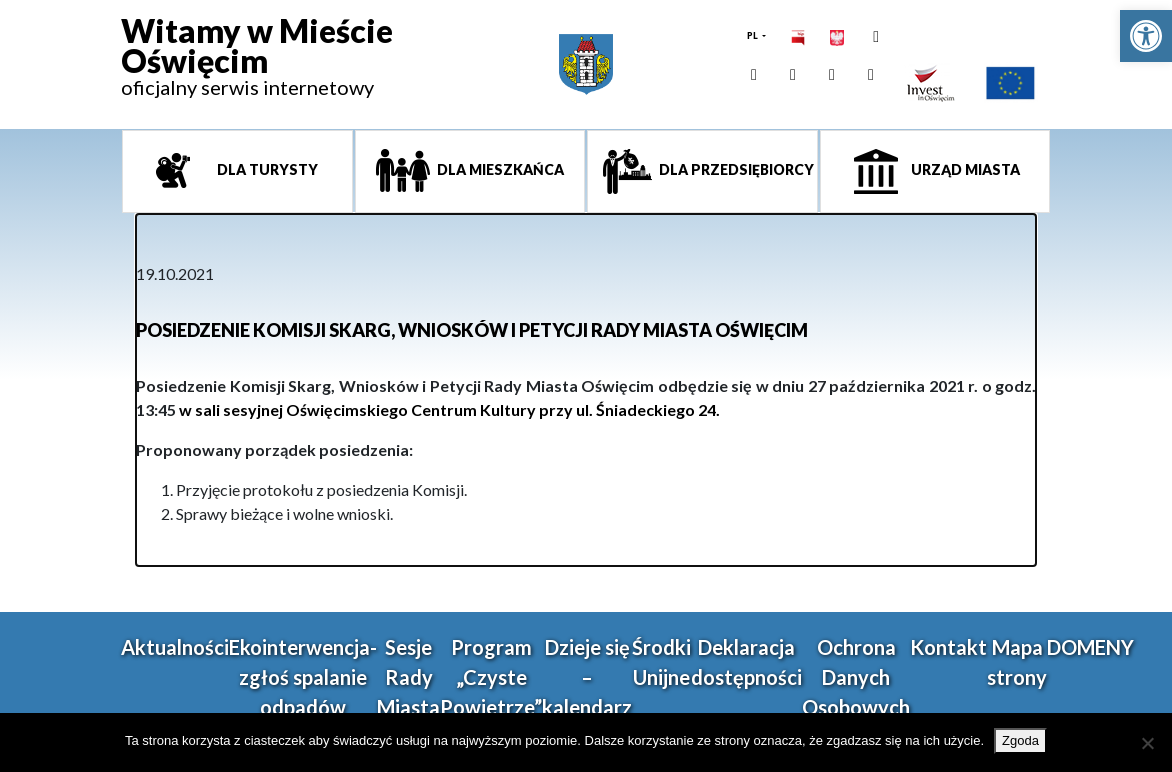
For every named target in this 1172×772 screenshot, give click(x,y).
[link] (1146, 36)
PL (753, 35)
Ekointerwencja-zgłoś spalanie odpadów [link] (303, 677)
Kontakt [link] (948, 647)
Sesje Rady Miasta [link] (408, 677)
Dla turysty (266, 169)
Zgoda (1020, 740)
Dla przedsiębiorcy (735, 169)
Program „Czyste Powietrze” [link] (491, 677)
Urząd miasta (964, 169)
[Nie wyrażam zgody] (1147, 743)
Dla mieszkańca (499, 169)
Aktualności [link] (175, 647)
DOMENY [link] (1090, 647)
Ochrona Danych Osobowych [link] (856, 677)
